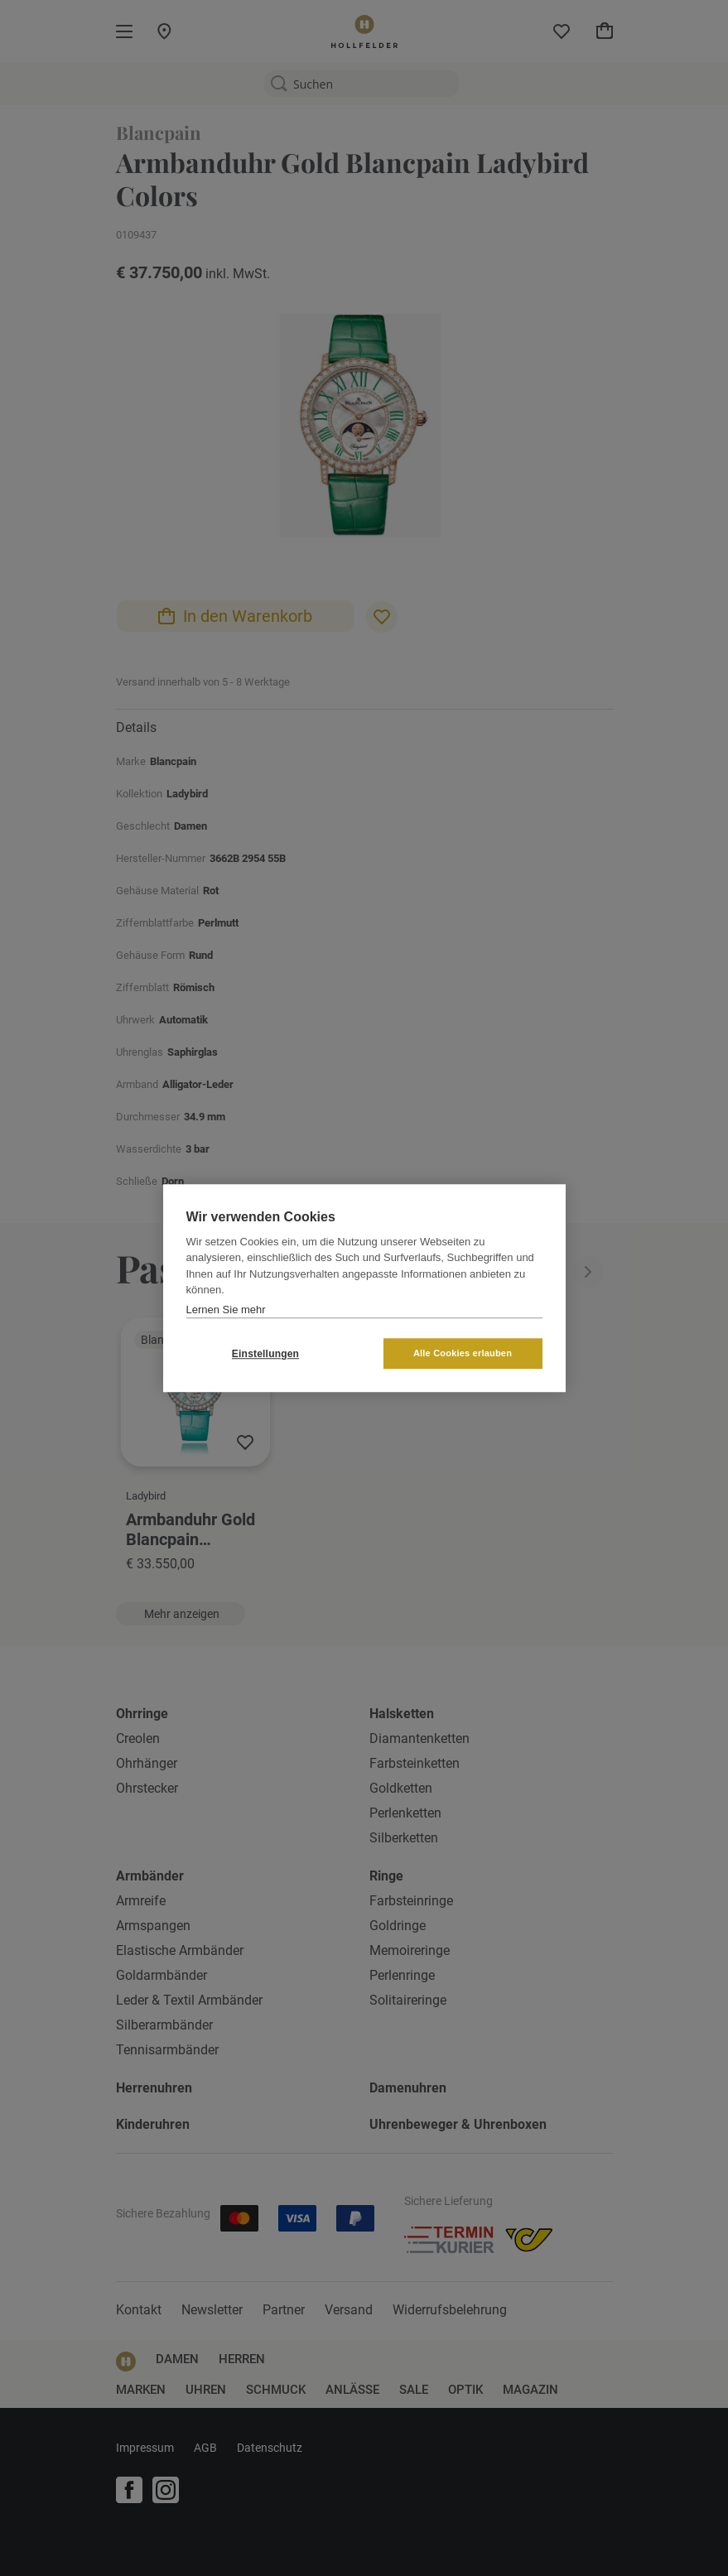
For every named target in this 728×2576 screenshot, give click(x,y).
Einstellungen (265, 1354)
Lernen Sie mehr (226, 1309)
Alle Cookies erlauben (462, 1353)
